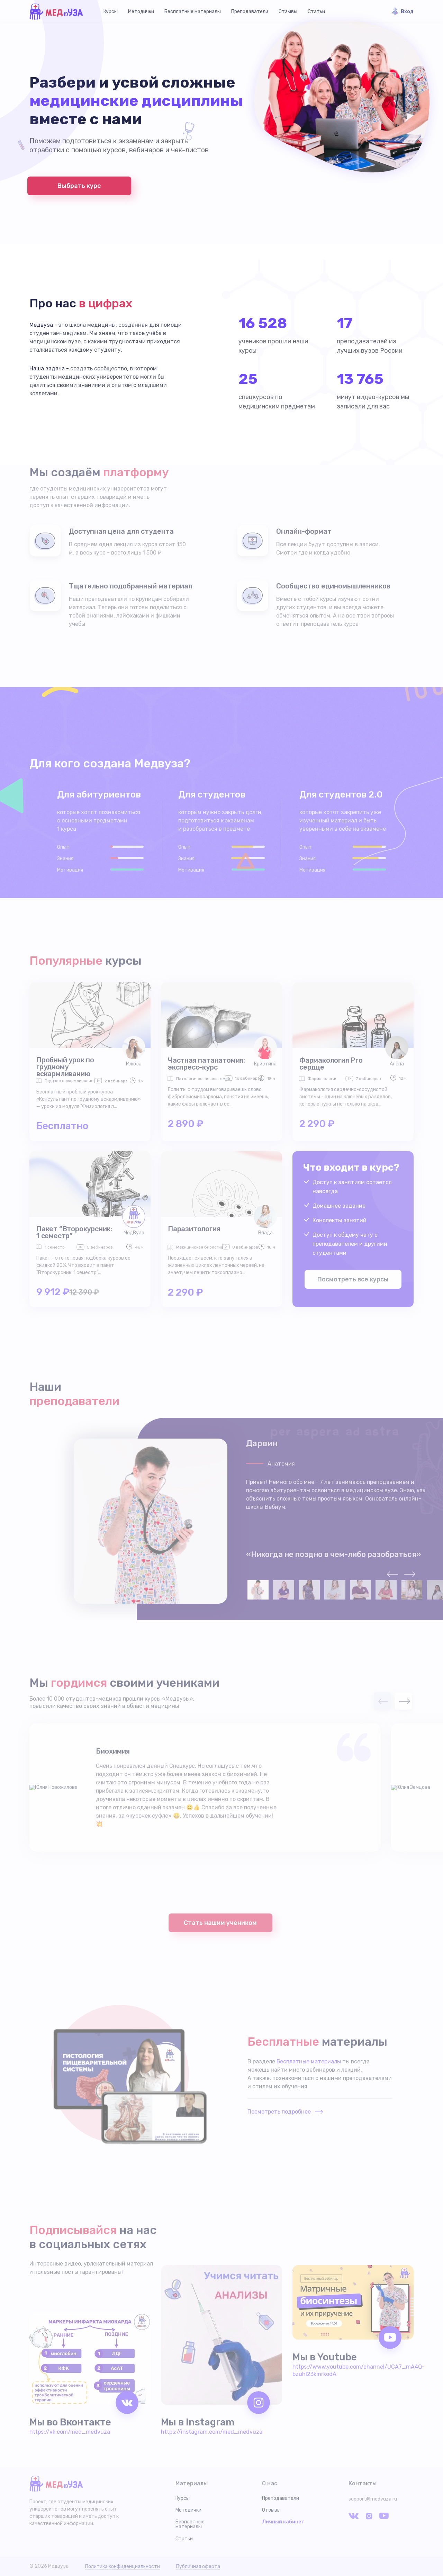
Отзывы (288, 12)
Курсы (110, 12)
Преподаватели (249, 12)
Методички (141, 12)
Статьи (316, 12)
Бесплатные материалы (192, 12)
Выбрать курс (79, 186)
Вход (407, 12)
